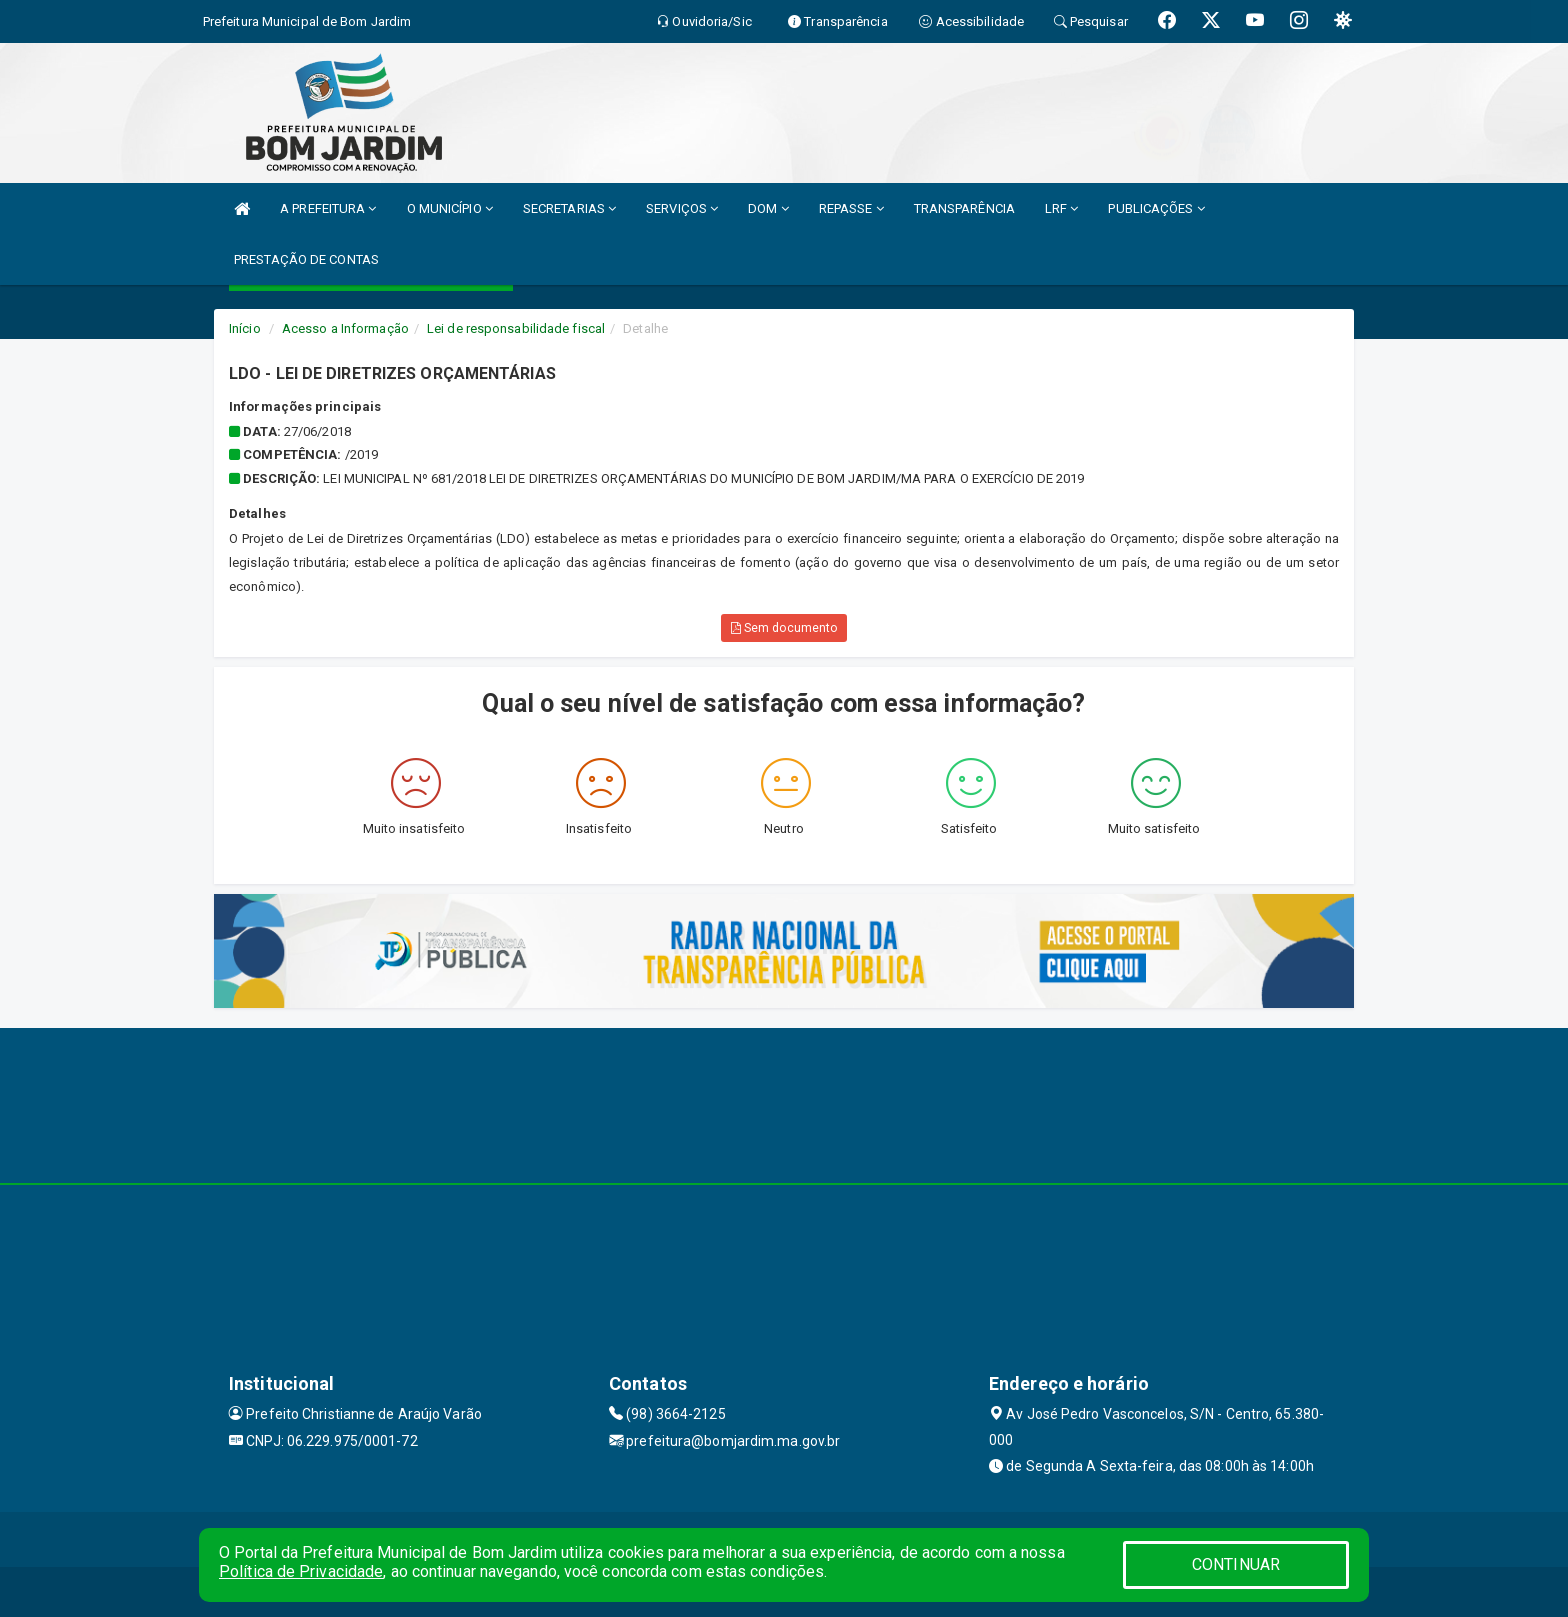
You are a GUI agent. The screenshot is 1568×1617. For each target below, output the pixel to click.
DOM (768, 208)
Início (245, 328)
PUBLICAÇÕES (1156, 208)
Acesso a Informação (345, 328)
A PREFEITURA (328, 208)
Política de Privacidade (301, 1571)
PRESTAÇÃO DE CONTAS (306, 259)
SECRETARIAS (569, 208)
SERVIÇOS (682, 208)
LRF (1062, 208)
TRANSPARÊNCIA (964, 208)
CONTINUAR (1236, 1564)
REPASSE (851, 208)
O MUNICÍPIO (450, 208)
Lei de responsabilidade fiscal (516, 328)
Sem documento (784, 628)
